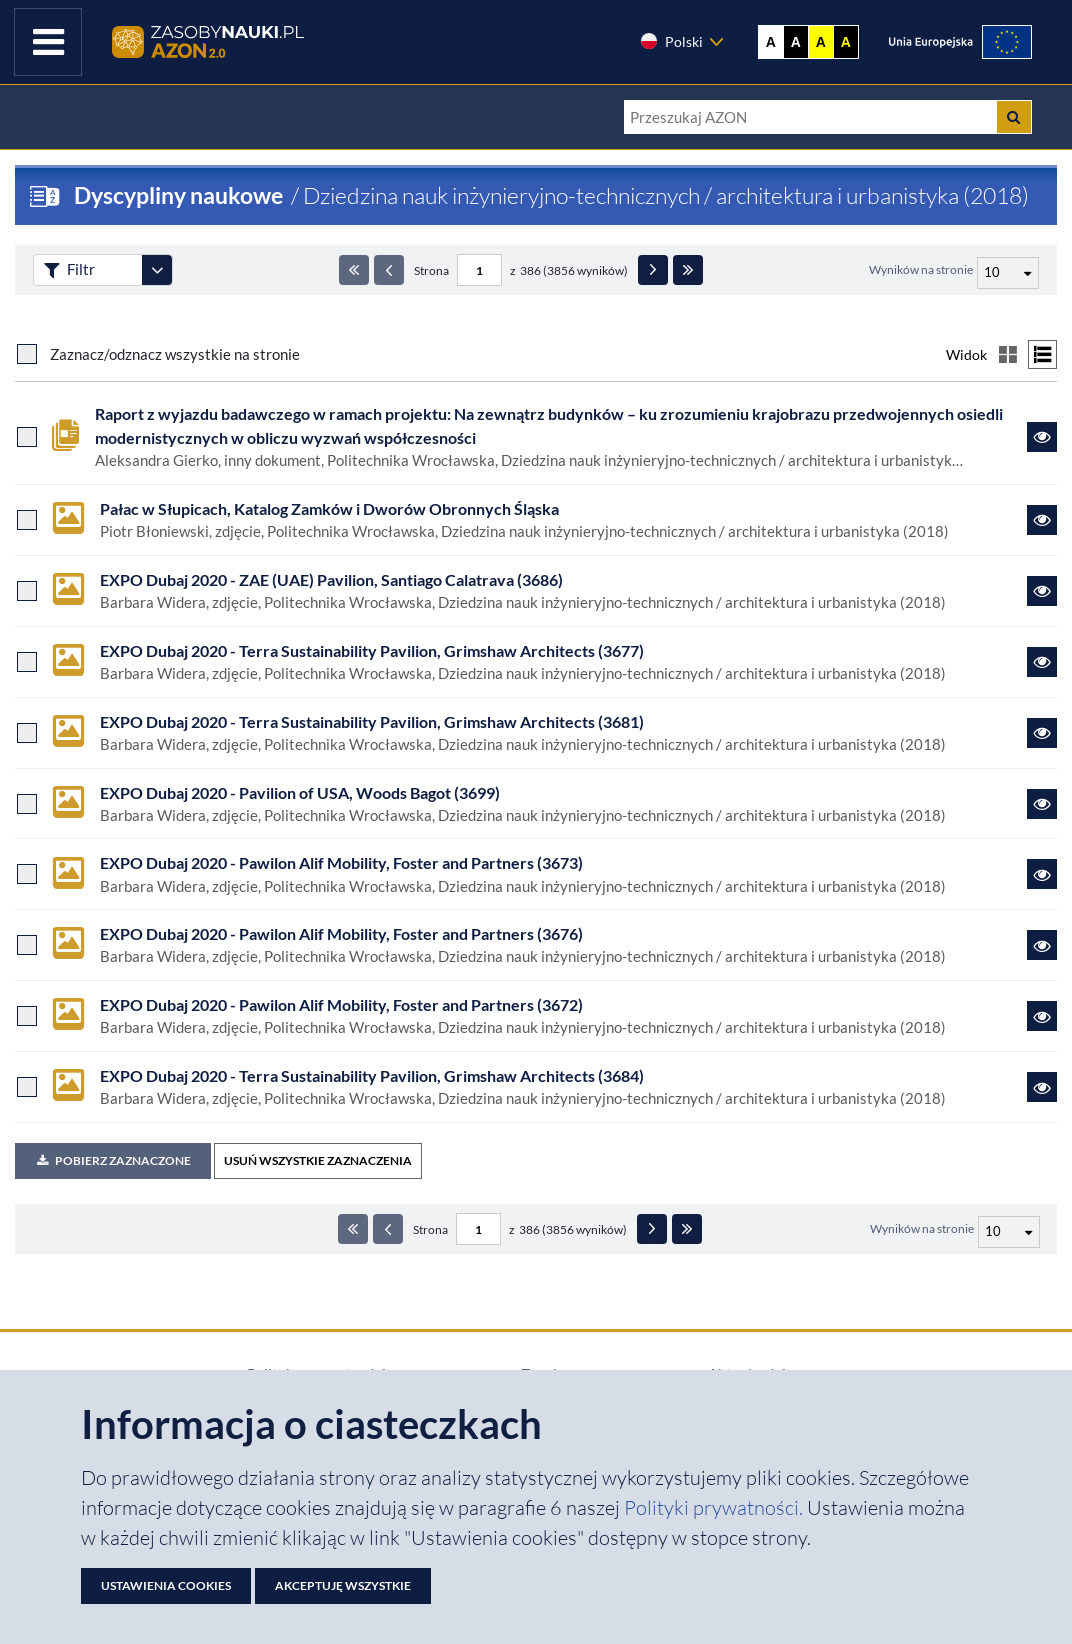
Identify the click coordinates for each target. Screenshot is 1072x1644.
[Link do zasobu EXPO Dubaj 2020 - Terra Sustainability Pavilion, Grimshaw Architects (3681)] (1042, 733)
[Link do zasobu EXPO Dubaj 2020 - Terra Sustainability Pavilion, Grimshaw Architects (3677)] (1042, 662)
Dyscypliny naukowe (178, 195)
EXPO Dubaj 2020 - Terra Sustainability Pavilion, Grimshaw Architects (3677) (372, 650)
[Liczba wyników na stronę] (1009, 1232)
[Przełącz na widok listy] (1042, 354)
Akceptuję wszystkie (343, 1585)
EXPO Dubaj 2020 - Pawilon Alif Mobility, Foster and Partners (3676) (341, 933)
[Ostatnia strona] (688, 270)
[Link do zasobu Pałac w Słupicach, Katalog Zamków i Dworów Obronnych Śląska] (1042, 520)
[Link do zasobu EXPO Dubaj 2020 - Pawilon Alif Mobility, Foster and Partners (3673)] (1042, 874)
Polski (671, 41)
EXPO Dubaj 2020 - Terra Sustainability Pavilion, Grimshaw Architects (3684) (372, 1075)
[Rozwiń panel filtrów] (157, 270)
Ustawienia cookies (166, 1585)
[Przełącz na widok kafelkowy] (1007, 354)
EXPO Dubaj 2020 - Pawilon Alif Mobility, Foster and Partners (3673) (341, 862)
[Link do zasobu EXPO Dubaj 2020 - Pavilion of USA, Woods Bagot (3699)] (1042, 804)
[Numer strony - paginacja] (479, 270)
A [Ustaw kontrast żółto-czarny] (821, 42)
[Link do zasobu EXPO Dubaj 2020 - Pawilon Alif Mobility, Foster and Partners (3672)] (1042, 1016)
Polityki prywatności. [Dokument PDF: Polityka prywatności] (715, 1507)
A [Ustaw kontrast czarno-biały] (796, 42)
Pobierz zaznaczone (113, 1160)
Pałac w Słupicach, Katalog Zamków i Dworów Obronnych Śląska (329, 508)
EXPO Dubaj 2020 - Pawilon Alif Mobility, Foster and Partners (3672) (341, 1004)
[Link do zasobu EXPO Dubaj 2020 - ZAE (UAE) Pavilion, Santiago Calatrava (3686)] (1042, 591)
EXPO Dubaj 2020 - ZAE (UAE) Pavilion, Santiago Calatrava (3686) (331, 579)
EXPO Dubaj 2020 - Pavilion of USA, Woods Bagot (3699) (300, 792)
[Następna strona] (653, 270)
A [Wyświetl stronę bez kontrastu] (771, 42)
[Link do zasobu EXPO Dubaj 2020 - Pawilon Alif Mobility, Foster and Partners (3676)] (1042, 945)
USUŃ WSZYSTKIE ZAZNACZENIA (318, 1160)
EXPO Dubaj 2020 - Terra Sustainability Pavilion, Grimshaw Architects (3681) (372, 721)
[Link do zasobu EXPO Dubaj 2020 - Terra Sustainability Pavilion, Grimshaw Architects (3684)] (1042, 1087)
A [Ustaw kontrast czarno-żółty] (846, 42)
